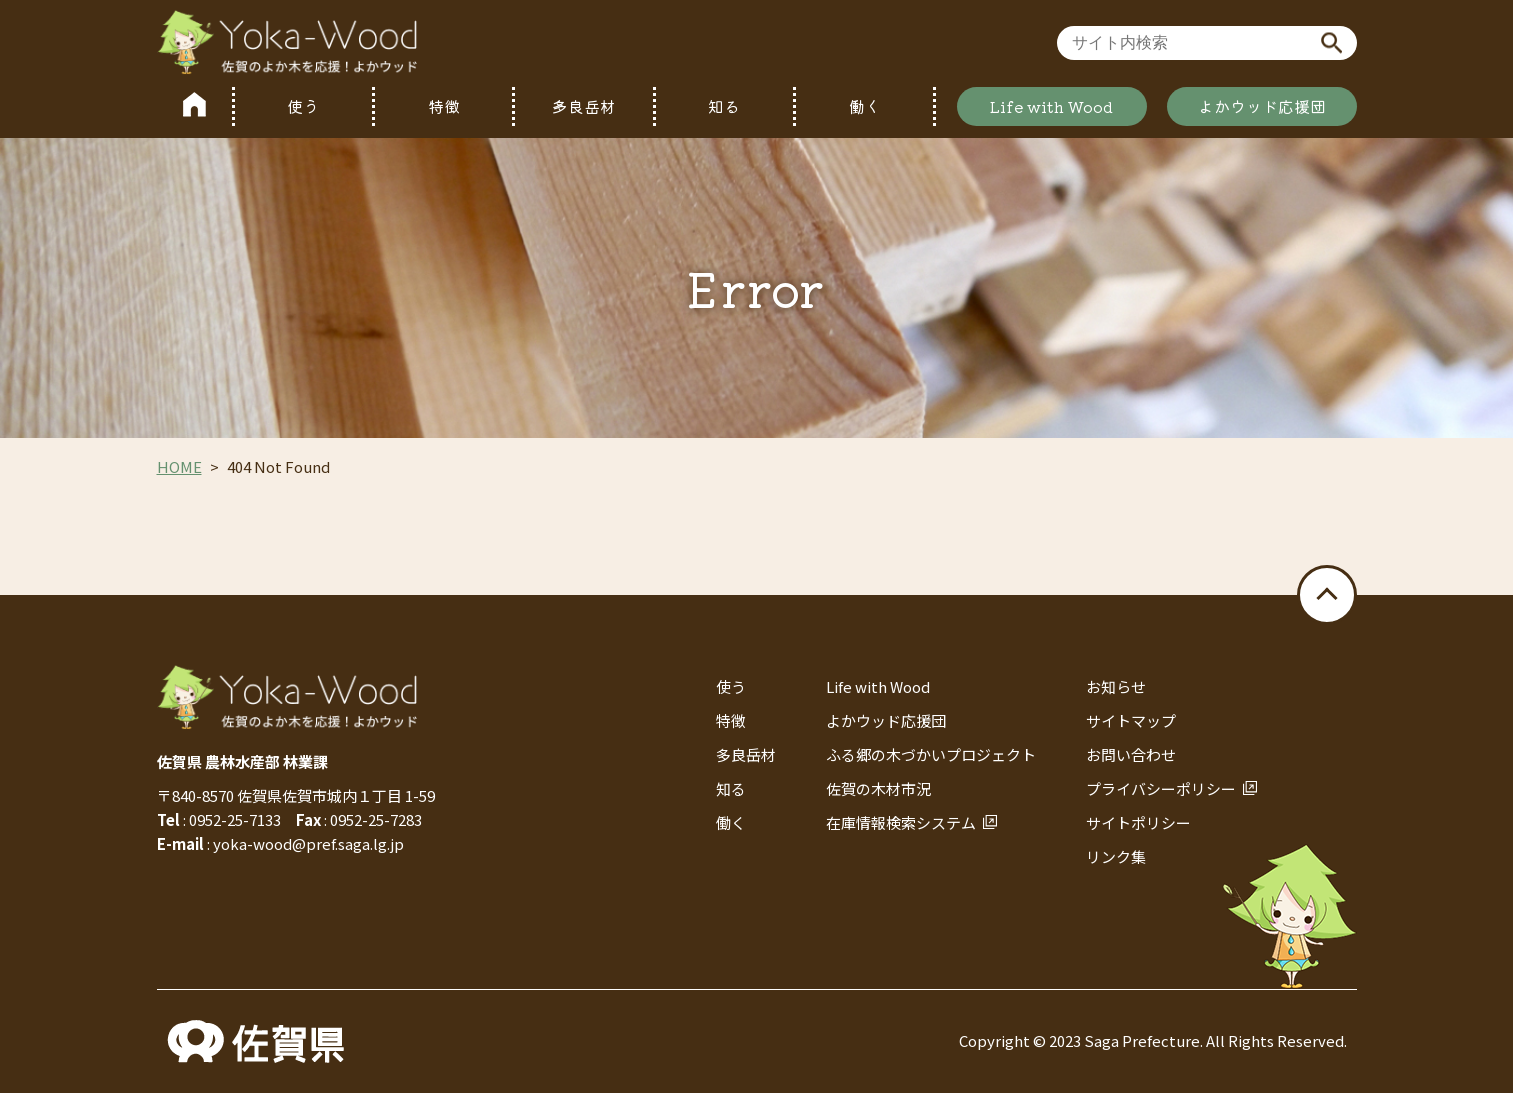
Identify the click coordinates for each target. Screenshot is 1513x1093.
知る (724, 106)
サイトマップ (1131, 720)
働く (865, 106)
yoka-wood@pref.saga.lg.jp (308, 843)
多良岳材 (584, 106)
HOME (179, 466)
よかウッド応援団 (1262, 106)
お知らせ (1116, 686)
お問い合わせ (1131, 754)
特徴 (444, 106)
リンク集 (1116, 856)
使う (303, 106)
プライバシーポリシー (1161, 788)
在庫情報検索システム (901, 822)
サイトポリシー (1138, 822)
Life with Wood (1051, 106)
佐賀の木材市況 (878, 788)
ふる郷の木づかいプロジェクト (931, 754)
